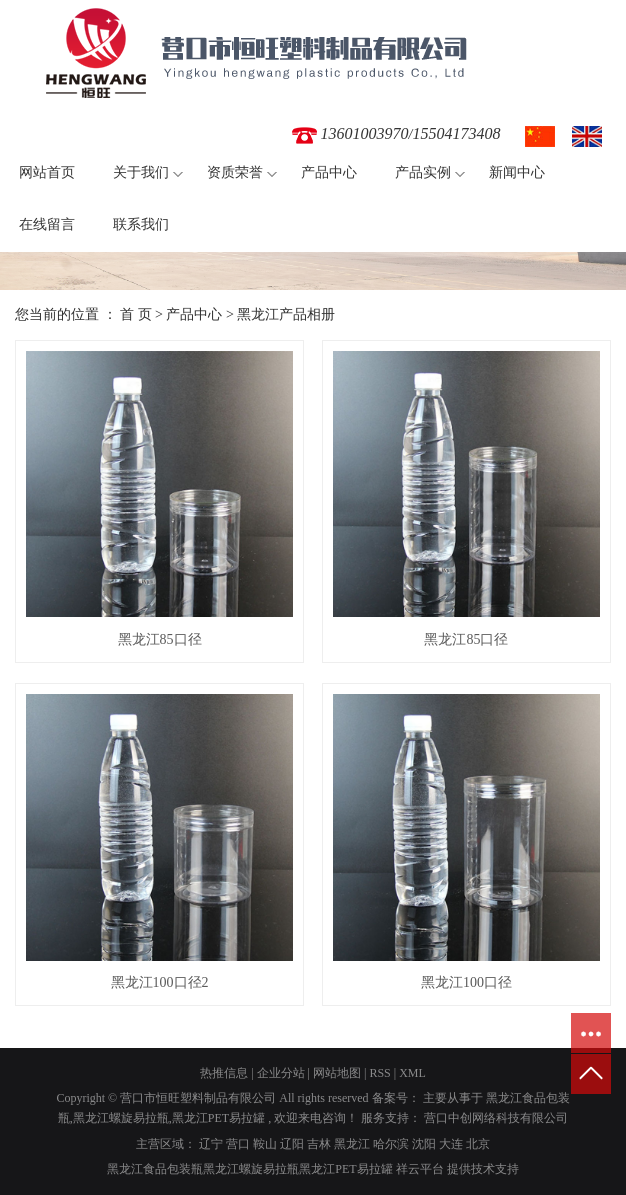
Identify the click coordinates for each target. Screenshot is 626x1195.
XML (412, 1073)
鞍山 (265, 1144)
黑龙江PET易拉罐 (218, 1118)
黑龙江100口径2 (160, 982)
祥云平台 (420, 1169)
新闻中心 (517, 172)
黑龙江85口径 (160, 639)
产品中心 (329, 172)
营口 (238, 1144)
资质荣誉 (235, 172)
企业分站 (281, 1073)
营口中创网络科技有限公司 (494, 1118)
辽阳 (292, 1144)
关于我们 (141, 172)
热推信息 (224, 1073)
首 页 (136, 314)
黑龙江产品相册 (286, 314)
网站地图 (337, 1073)
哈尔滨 (391, 1144)
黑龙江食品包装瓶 (155, 1169)
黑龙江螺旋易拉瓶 (121, 1118)
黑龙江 (352, 1144)
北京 (478, 1144)
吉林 (319, 1144)
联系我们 (141, 224)
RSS (379, 1073)
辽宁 (211, 1144)
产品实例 (423, 172)
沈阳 (424, 1144)
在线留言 (47, 224)
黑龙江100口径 (466, 982)
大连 (451, 1144)
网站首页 (47, 172)
